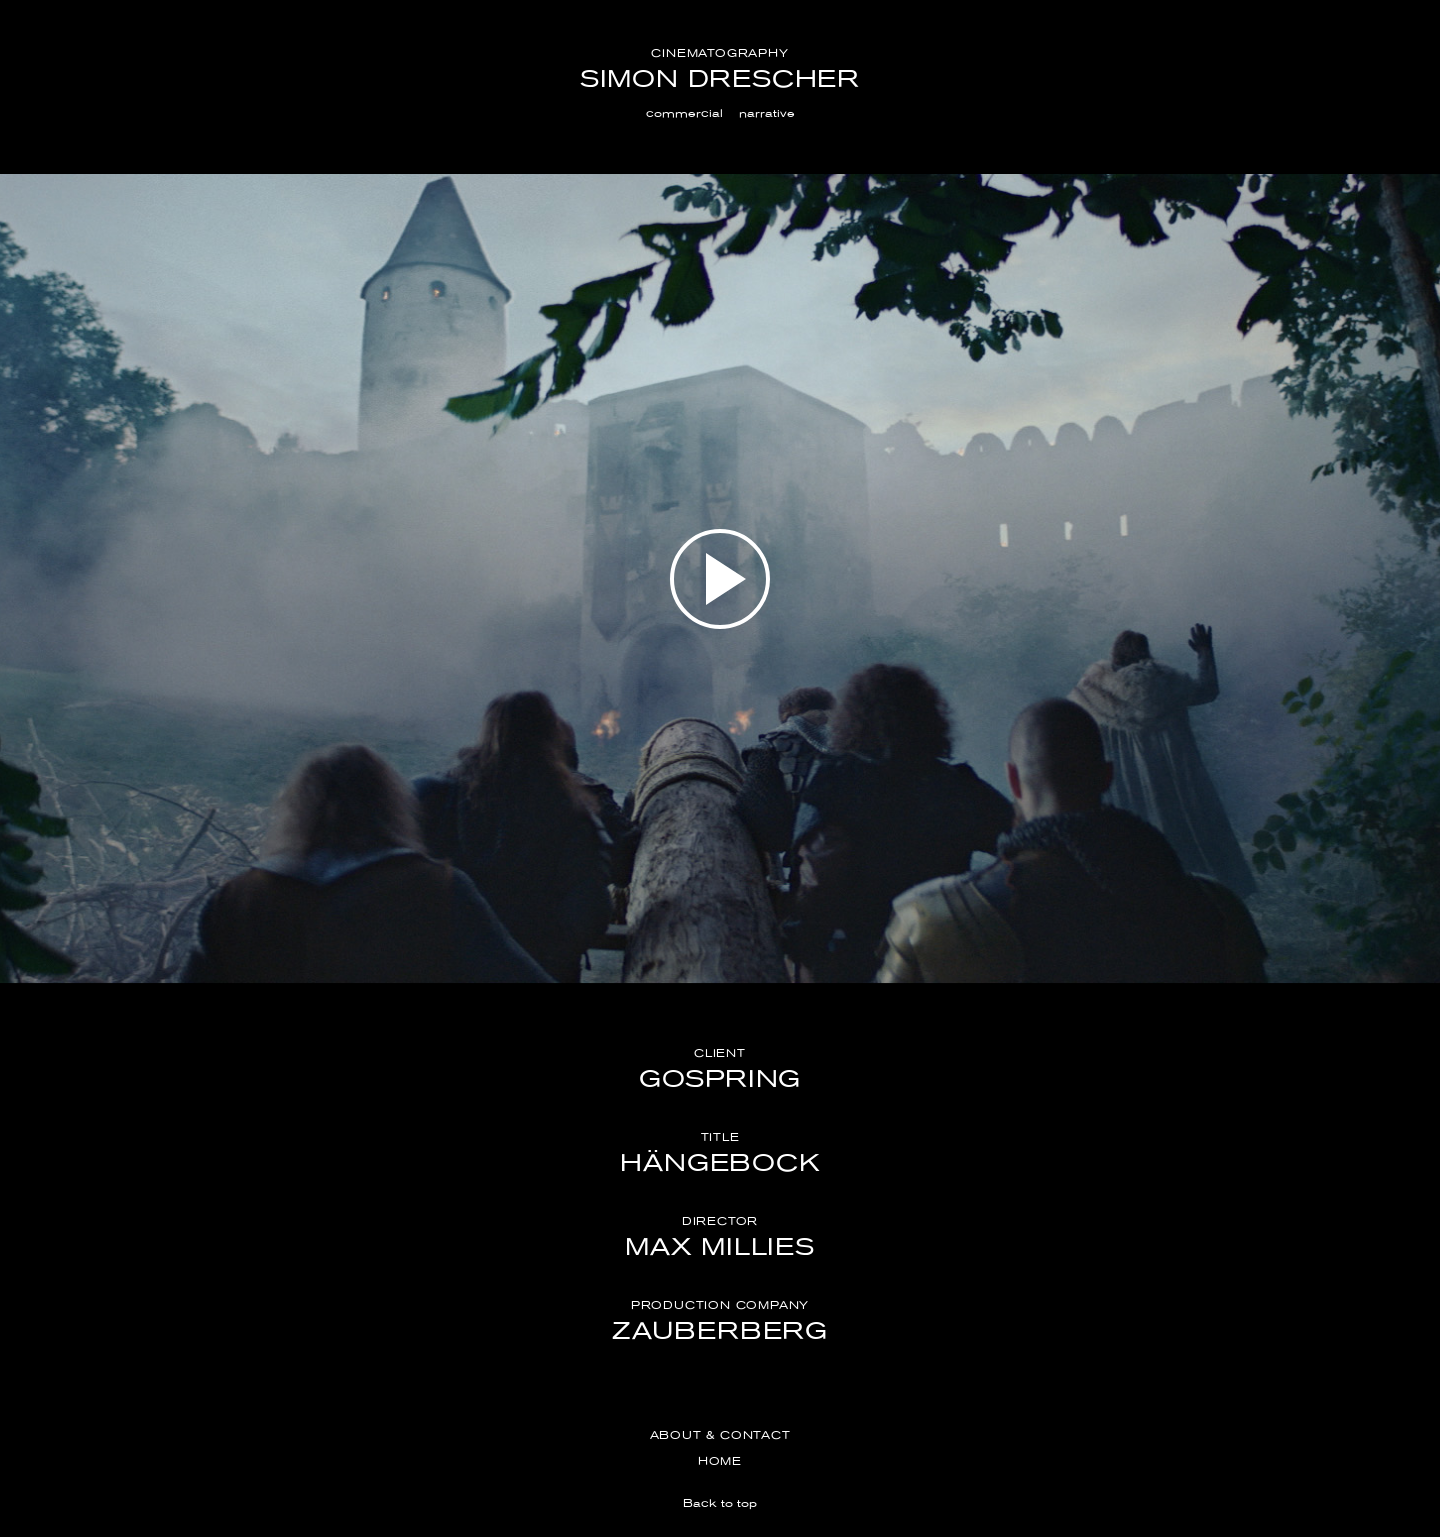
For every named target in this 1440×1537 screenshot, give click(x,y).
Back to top (720, 1503)
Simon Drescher (720, 78)
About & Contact (720, 1435)
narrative (767, 113)
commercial (684, 113)
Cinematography (719, 53)
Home (720, 1461)
